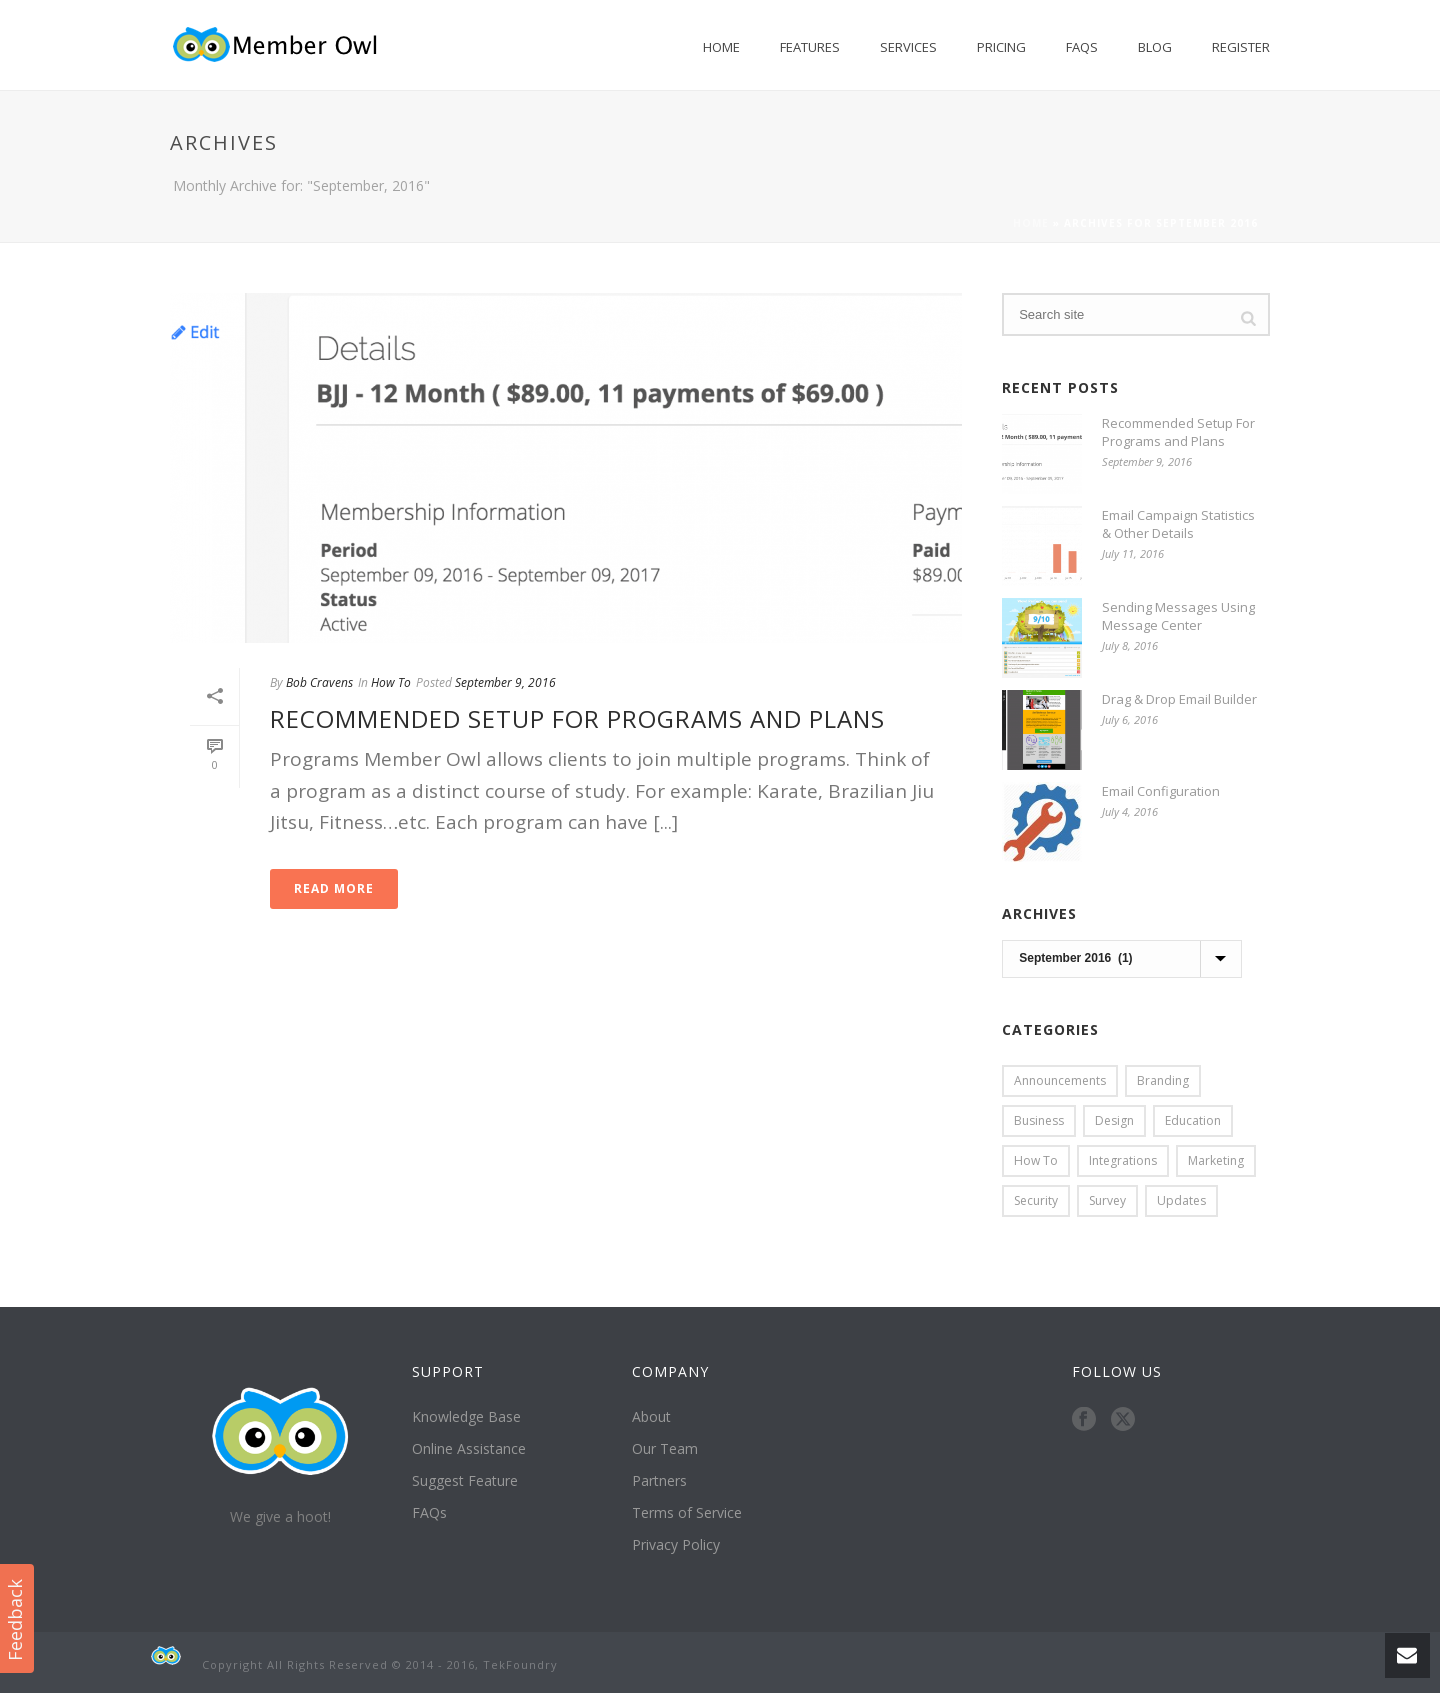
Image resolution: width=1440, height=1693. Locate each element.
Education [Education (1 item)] (1193, 1120)
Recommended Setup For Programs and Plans (577, 718)
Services (908, 47)
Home (721, 47)
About (651, 1417)
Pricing (1001, 47)
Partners (659, 1481)
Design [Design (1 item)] (1114, 1120)
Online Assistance (469, 1449)
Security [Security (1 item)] (1036, 1200)
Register (1241, 47)
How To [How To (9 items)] (1036, 1160)
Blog (1155, 47)
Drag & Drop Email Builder (1179, 699)
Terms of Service (687, 1513)
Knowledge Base (466, 1417)
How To (391, 682)
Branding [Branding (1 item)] (1163, 1080)
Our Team (665, 1449)
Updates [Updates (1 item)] (1181, 1200)
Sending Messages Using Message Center (1178, 616)
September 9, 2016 (505, 682)
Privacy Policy (676, 1545)
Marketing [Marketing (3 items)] (1216, 1160)
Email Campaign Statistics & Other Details (1178, 524)
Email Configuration (1161, 791)
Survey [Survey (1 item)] (1107, 1200)
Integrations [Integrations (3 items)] (1123, 1160)
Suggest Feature (465, 1481)
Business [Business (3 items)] (1039, 1120)
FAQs (1082, 47)
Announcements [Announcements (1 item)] (1060, 1080)
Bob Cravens (319, 682)
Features (810, 47)
